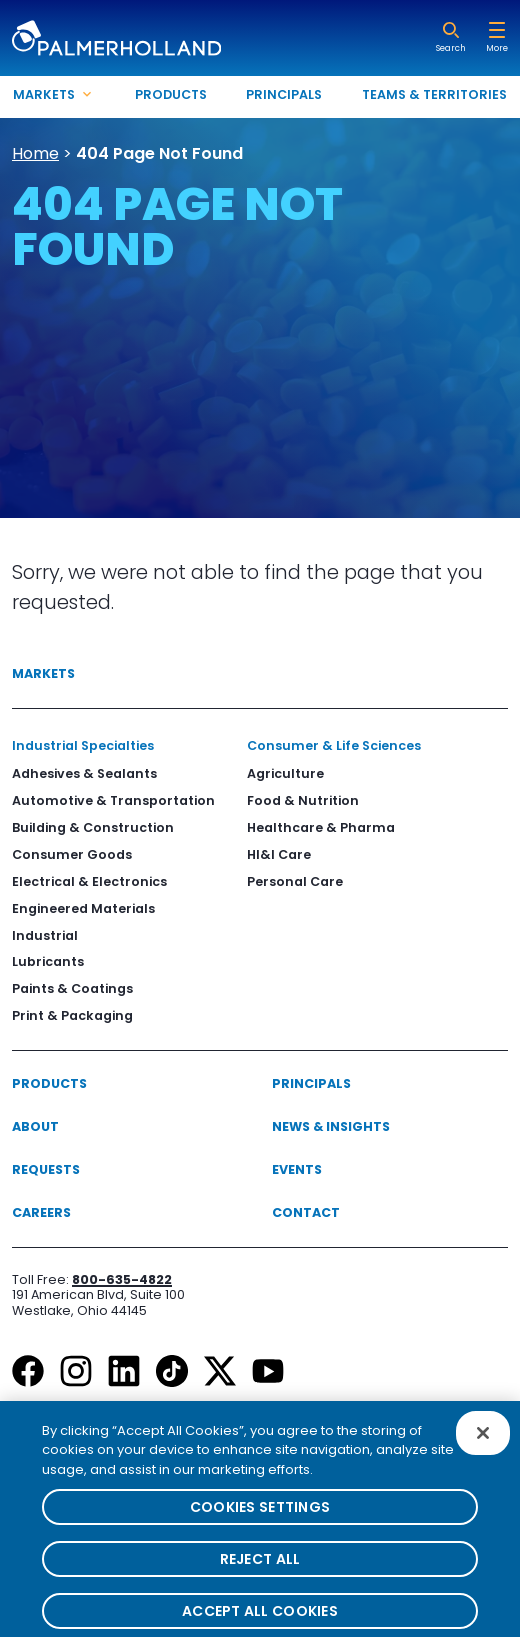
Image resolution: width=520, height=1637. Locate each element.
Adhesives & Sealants (84, 773)
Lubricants (48, 961)
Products (171, 94)
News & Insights (331, 1126)
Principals (284, 94)
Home (35, 153)
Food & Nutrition (303, 800)
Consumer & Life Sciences (334, 745)
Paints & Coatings (72, 988)
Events (297, 1169)
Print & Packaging (72, 1015)
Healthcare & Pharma (321, 827)
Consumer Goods (72, 854)
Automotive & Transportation (113, 800)
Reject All (260, 1569)
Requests (46, 1169)
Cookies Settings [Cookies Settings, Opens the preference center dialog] (260, 1517)
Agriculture (285, 773)
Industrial (45, 935)
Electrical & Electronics (89, 881)
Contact (306, 1212)
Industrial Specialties (83, 745)
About (35, 1126)
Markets (43, 673)
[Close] (483, 1443)
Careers (41, 1212)
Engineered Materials (83, 908)
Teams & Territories (434, 94)
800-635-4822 (122, 1279)
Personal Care (295, 881)
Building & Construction (93, 827)
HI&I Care (279, 854)
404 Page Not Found (159, 153)
